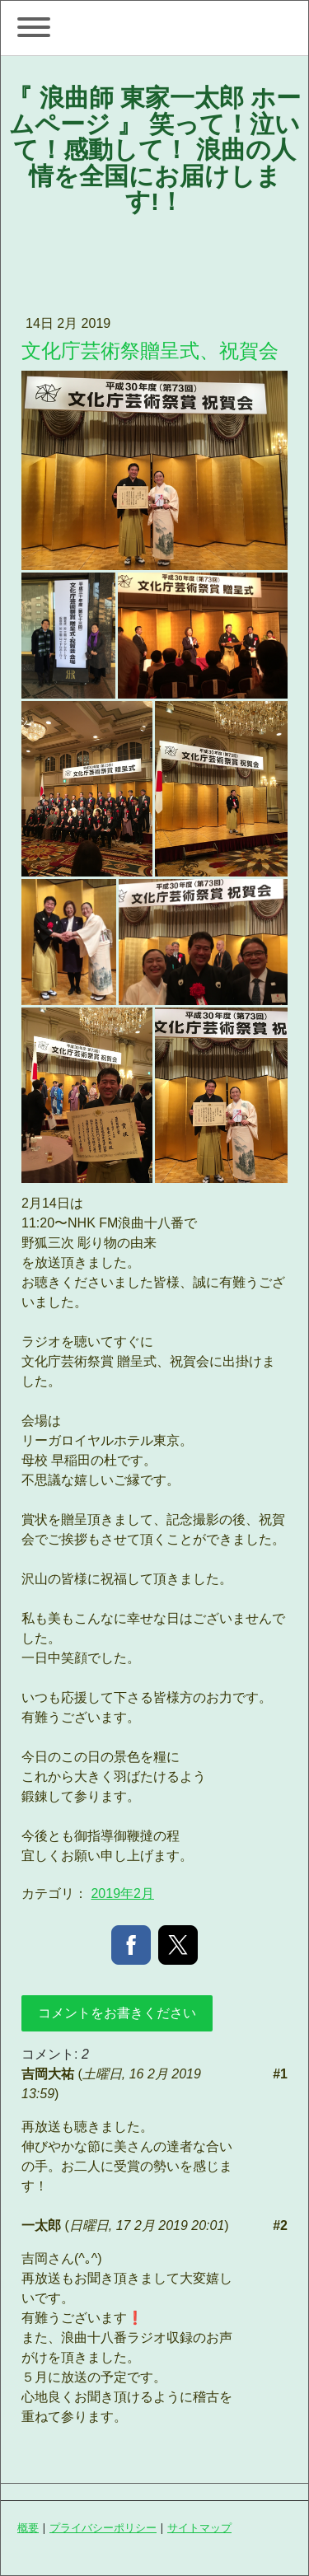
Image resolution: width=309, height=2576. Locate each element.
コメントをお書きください (117, 2013)
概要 (28, 2527)
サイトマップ (199, 2527)
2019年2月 (122, 1893)
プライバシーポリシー (103, 2527)
